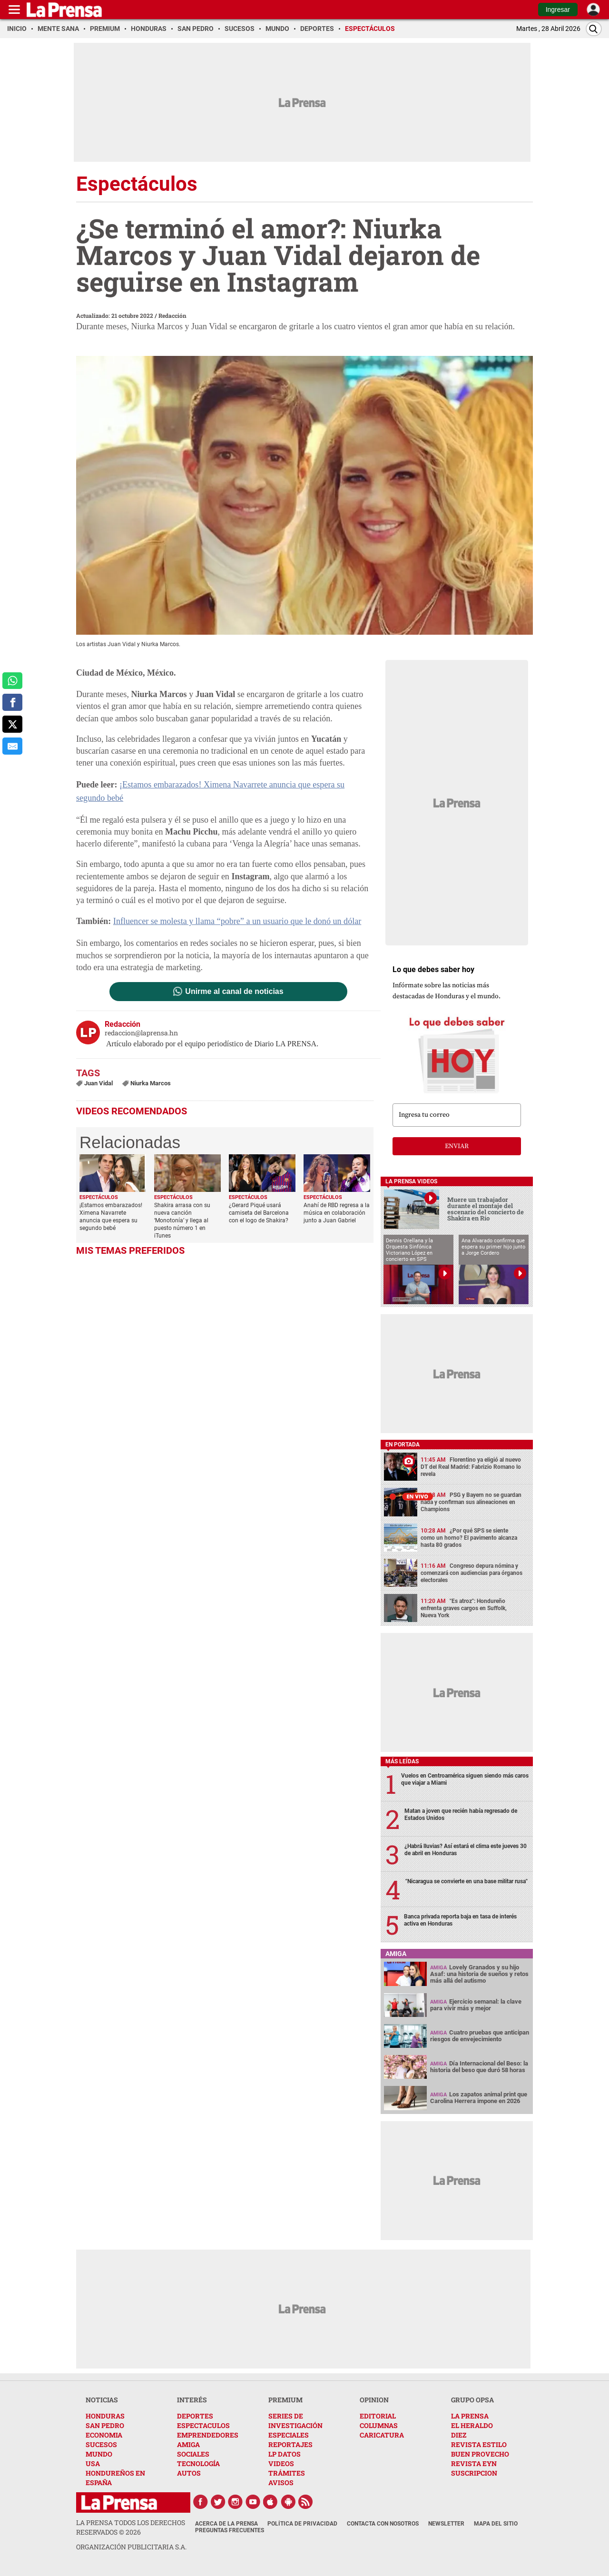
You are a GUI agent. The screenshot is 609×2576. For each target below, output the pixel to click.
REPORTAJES (290, 2444)
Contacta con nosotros (383, 2523)
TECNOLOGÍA (198, 2463)
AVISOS (281, 2482)
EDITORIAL (378, 2415)
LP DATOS (284, 2453)
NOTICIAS (102, 2399)
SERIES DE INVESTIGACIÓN (295, 2420)
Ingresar (558, 9)
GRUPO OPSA (472, 2399)
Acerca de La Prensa (226, 2523)
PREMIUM (285, 2399)
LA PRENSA (470, 2415)
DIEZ (458, 2434)
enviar (457, 1146)
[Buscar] (594, 28)
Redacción (172, 315)
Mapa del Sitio (496, 2523)
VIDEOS (281, 2463)
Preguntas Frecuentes (229, 2530)
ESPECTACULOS (203, 2425)
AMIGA (188, 2444)
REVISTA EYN (474, 2463)
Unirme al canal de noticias (234, 991)
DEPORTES (195, 2415)
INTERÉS (192, 2399)
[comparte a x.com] (12, 724)
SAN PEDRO (105, 2425)
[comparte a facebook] (12, 702)
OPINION (374, 2399)
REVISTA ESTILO (479, 2444)
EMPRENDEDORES (207, 2434)
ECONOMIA (104, 2434)
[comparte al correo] (12, 746)
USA (93, 2463)
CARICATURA (382, 2434)
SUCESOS (101, 2444)
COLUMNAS (379, 2425)
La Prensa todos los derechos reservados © (130, 2527)
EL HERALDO (472, 2425)
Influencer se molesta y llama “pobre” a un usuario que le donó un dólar (236, 921)
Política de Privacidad (302, 2523)
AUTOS (189, 2473)
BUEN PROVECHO (480, 2453)
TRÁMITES (286, 2473)
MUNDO (99, 2453)
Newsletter (446, 2523)
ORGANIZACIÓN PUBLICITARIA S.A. (131, 2546)
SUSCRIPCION (474, 2473)
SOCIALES (193, 2453)
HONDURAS (105, 2415)
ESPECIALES (288, 2434)
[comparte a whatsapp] (12, 680)
